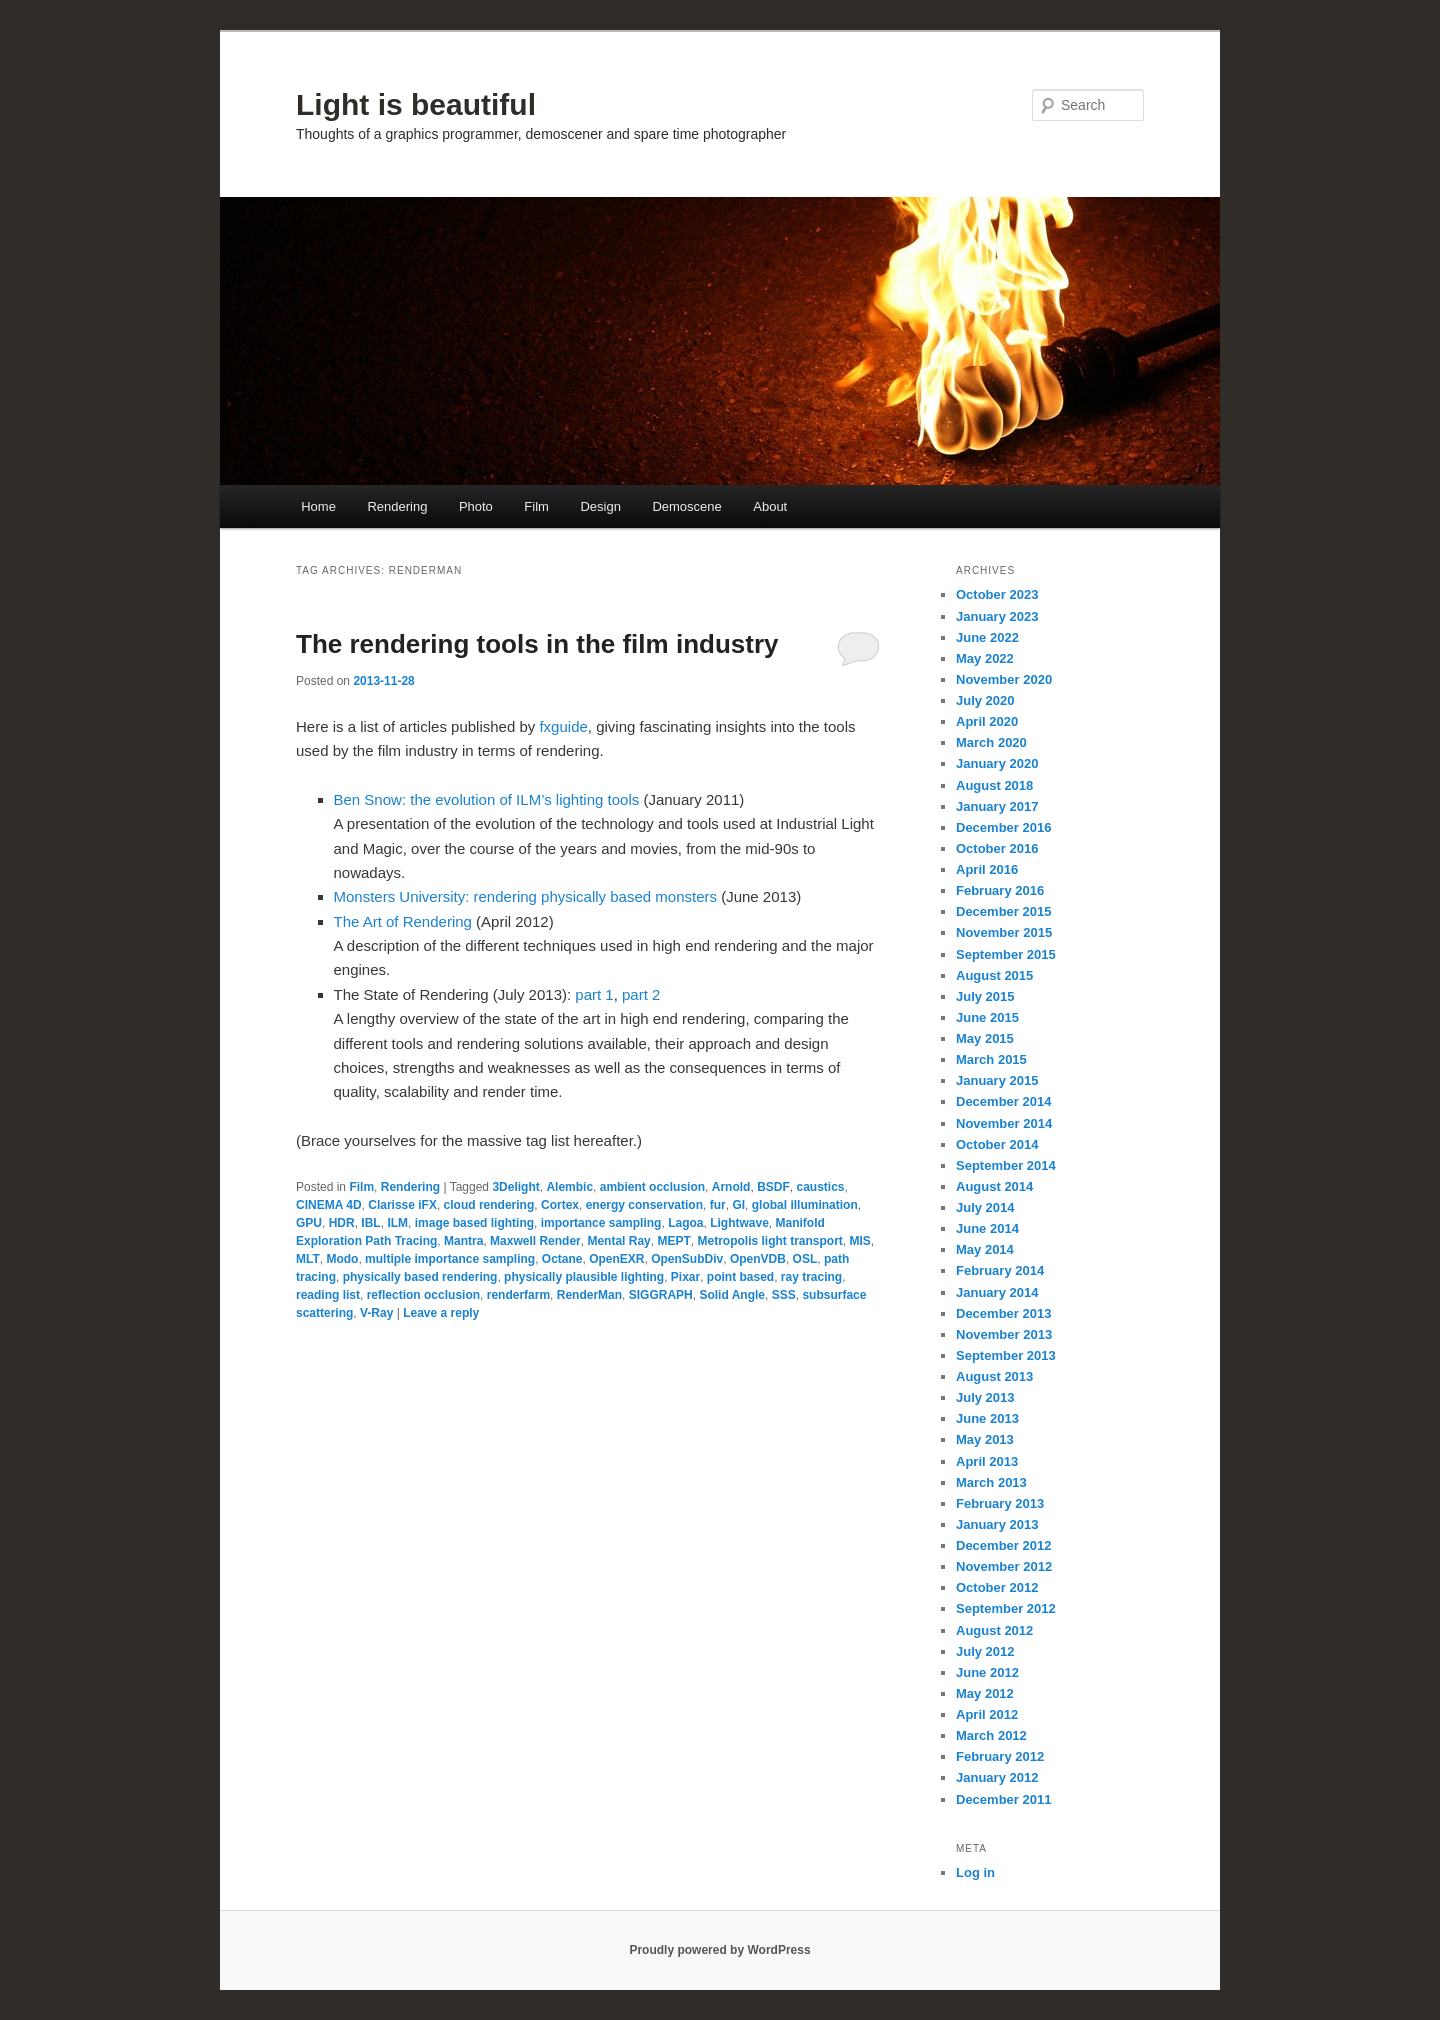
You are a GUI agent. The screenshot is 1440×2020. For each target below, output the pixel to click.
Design (600, 506)
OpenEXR (616, 1259)
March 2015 (991, 1059)
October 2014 (997, 1144)
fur (718, 1205)
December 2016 (1003, 827)
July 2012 (985, 1651)
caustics (820, 1187)
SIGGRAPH (661, 1295)
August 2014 (994, 1186)
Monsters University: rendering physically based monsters (526, 896)
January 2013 (997, 1524)
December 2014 (1003, 1101)
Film (536, 506)
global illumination (805, 1205)
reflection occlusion (423, 1295)
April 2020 (987, 721)
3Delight (515, 1187)
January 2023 (997, 616)
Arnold (731, 1187)
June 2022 (987, 637)
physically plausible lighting (584, 1277)
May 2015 (985, 1038)
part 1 (594, 994)
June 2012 (987, 1672)
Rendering (397, 506)
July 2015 (985, 996)
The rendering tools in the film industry (537, 644)
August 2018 (994, 785)
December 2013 (1003, 1313)
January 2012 (997, 1777)
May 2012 (985, 1693)
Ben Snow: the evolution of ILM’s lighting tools (487, 799)
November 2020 (1004, 679)
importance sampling (601, 1223)
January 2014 (997, 1292)
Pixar (685, 1277)
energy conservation (644, 1205)
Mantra (463, 1241)
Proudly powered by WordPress (719, 1950)
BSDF (773, 1187)
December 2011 (1003, 1799)
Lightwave (739, 1223)
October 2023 (997, 594)
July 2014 (985, 1207)
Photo (476, 506)
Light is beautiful (416, 104)
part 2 (641, 994)
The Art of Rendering (403, 921)
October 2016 (997, 848)
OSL (805, 1259)
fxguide (563, 726)
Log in (975, 1872)
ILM (397, 1223)
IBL (370, 1223)
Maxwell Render (535, 1241)
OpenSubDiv (687, 1259)
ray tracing (811, 1277)
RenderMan (589, 1295)
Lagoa (685, 1223)
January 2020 (997, 763)
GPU (309, 1223)
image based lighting (474, 1223)
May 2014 (985, 1249)
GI (738, 1205)
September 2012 (1006, 1608)
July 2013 (985, 1397)
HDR (342, 1223)
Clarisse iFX (402, 1205)
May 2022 (985, 658)
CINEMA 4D (329, 1205)
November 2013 (1004, 1334)
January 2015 (997, 1080)
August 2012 (994, 1630)
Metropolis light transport (769, 1241)
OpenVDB (758, 1259)
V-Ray (376, 1313)
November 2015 (1004, 932)
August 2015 (994, 975)
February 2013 (1000, 1503)
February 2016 (1000, 890)
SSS (784, 1295)
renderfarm (518, 1295)
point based (740, 1277)
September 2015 (1006, 954)
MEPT (673, 1241)
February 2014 (1000, 1270)
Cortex (560, 1205)
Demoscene (686, 506)
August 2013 (994, 1376)
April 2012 (987, 1714)
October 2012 (997, 1587)
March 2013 (991, 1482)
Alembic (569, 1187)
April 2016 (987, 869)
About (770, 506)
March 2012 (991, 1735)
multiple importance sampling (450, 1259)
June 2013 (987, 1418)
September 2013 (1006, 1355)
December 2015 (1003, 911)
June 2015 (987, 1017)
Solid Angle (732, 1295)
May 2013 (985, 1439)
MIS (859, 1241)
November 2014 (1004, 1123)
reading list (328, 1295)
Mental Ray (618, 1241)
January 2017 (997, 806)
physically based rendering (420, 1277)
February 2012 (1000, 1756)
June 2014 (987, 1228)
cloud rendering (489, 1205)
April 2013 (987, 1461)
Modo (342, 1259)
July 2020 (985, 700)
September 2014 (1006, 1165)
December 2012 (1003, 1545)
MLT (308, 1259)
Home (318, 506)
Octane (562, 1259)
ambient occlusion (652, 1187)
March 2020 (991, 742)
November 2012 (1004, 1566)
